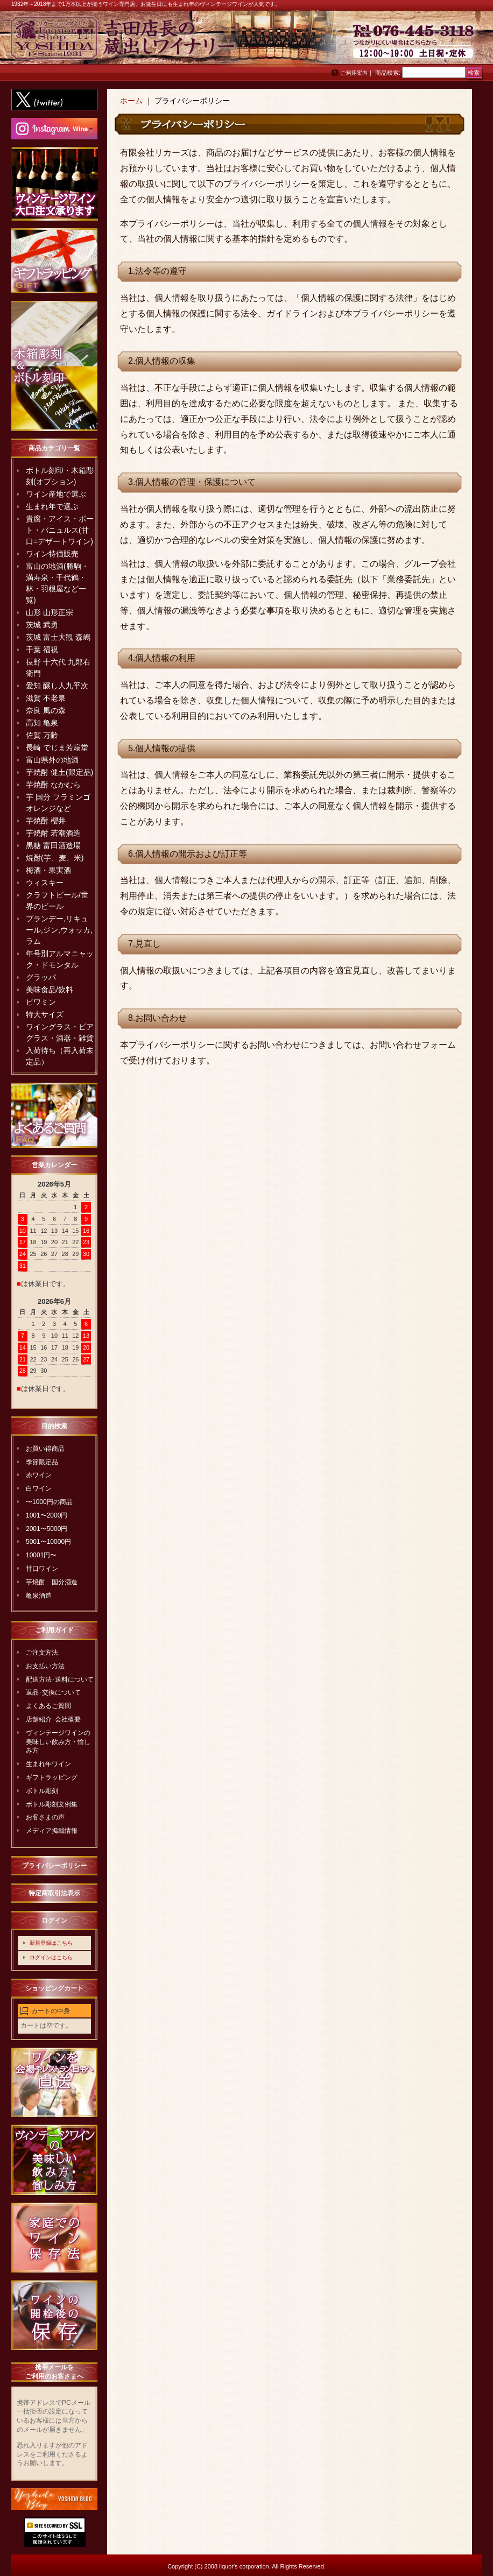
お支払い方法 (45, 1666)
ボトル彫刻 (42, 1791)
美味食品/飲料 (49, 989)
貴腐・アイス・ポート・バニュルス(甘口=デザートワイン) (60, 530)
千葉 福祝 (42, 649)
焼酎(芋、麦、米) (54, 857)
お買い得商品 (45, 1448)
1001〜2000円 (46, 1515)
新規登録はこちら (51, 1943)
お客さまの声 (45, 1817)
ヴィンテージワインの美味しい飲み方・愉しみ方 (58, 1742)
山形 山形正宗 (49, 612)
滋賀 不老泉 (46, 698)
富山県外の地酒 (52, 760)
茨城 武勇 (42, 624)
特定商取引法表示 (54, 1893)
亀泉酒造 (39, 1595)
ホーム (131, 100)
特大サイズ (45, 1014)
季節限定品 (42, 1462)
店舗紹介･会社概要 (53, 1719)
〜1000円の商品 (49, 1502)
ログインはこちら (51, 1957)
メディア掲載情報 (52, 1830)
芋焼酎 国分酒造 (52, 1582)
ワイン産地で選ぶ (56, 494)
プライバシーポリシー (54, 1865)
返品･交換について (53, 1692)
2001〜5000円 (46, 1529)
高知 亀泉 (42, 722)
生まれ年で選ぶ (52, 506)
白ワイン (39, 1488)
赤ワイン (39, 1475)
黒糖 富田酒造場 (53, 845)
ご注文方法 (42, 1652)
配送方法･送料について (60, 1679)
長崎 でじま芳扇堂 (57, 747)
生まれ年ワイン (48, 1764)
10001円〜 (41, 1555)
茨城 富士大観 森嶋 (58, 637)
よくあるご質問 (48, 1706)
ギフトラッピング (52, 1777)
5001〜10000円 (48, 1541)
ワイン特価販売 (52, 553)
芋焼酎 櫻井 (46, 820)
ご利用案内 (354, 73)
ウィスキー (45, 882)
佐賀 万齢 (42, 735)
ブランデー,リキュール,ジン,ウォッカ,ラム (59, 929)
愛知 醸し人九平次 (57, 685)
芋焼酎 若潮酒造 (53, 833)
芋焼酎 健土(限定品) (59, 772)
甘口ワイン (42, 1568)
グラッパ (41, 977)
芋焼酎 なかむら (53, 784)
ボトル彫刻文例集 (52, 1804)
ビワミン (41, 1002)
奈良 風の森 (46, 710)
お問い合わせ (455, 43)
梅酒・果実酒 (48, 870)
